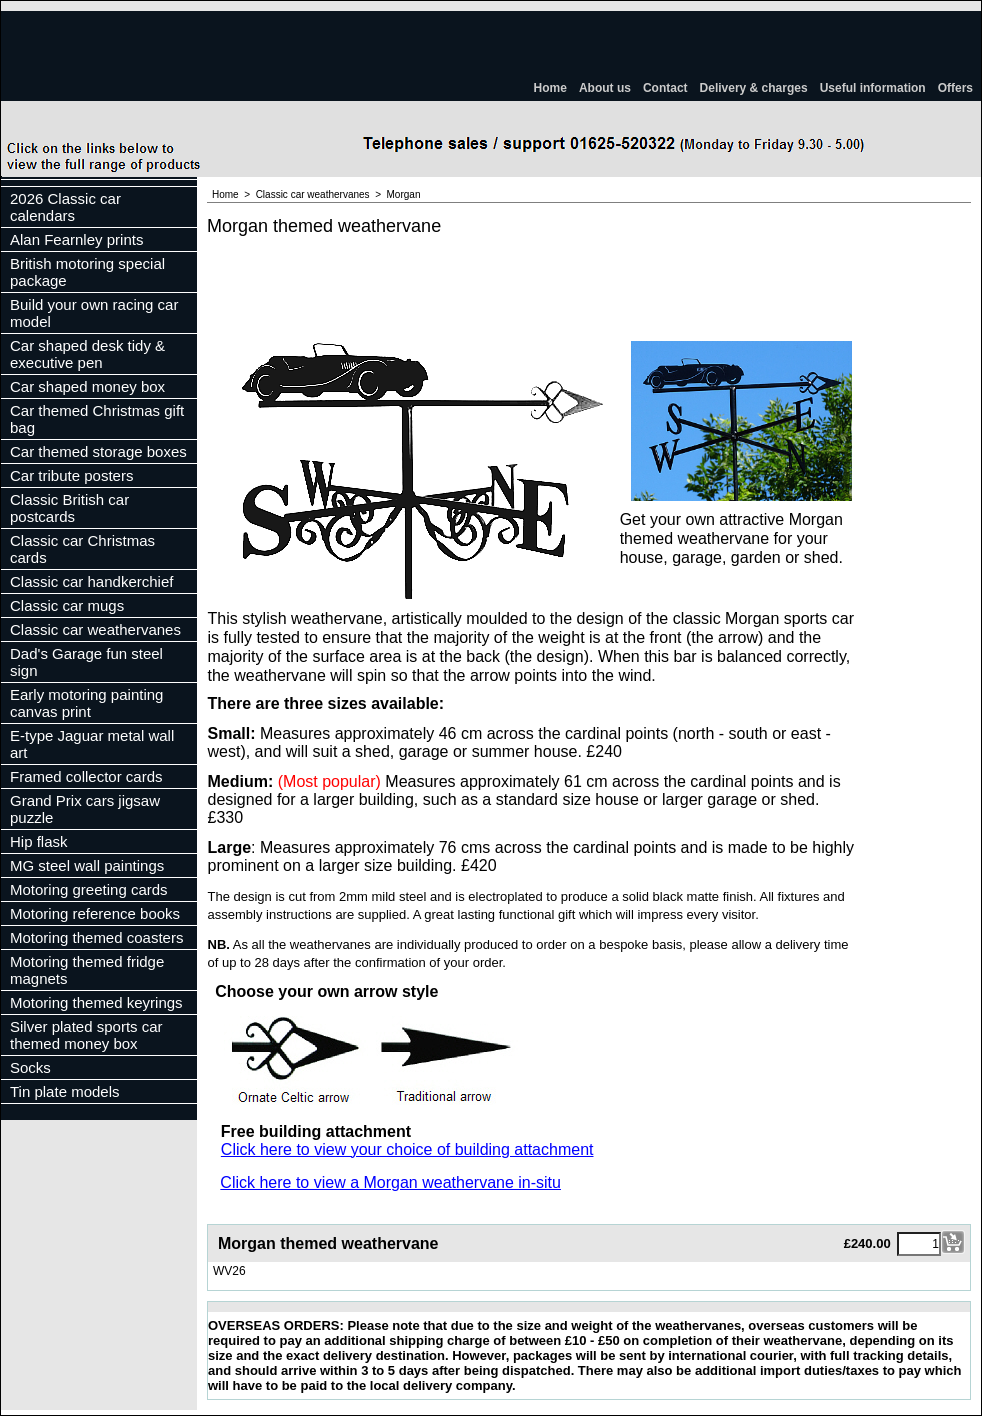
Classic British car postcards (69, 508)
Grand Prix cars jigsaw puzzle (85, 809)
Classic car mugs (67, 605)
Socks (30, 1067)
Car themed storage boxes (98, 451)
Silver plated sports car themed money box (86, 1035)
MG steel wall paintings (87, 865)
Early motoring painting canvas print (86, 703)
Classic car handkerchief (91, 581)
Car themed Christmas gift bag (97, 419)
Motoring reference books (95, 913)
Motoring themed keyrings (96, 1002)
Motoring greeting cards (89, 889)
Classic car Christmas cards (82, 549)
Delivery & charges (754, 88)
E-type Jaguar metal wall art (92, 744)
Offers (955, 88)
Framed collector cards (86, 776)
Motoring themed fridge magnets (87, 970)
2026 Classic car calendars (65, 207)
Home (550, 88)
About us (605, 88)
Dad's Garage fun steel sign (86, 662)
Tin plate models (65, 1091)
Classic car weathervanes (95, 629)
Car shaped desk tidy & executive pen (87, 354)
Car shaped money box (87, 386)
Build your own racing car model (94, 313)
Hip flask (39, 841)
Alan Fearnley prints (76, 239)
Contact (665, 88)
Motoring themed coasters (96, 937)
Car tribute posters (71, 475)
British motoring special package (87, 272)
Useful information (873, 88)
